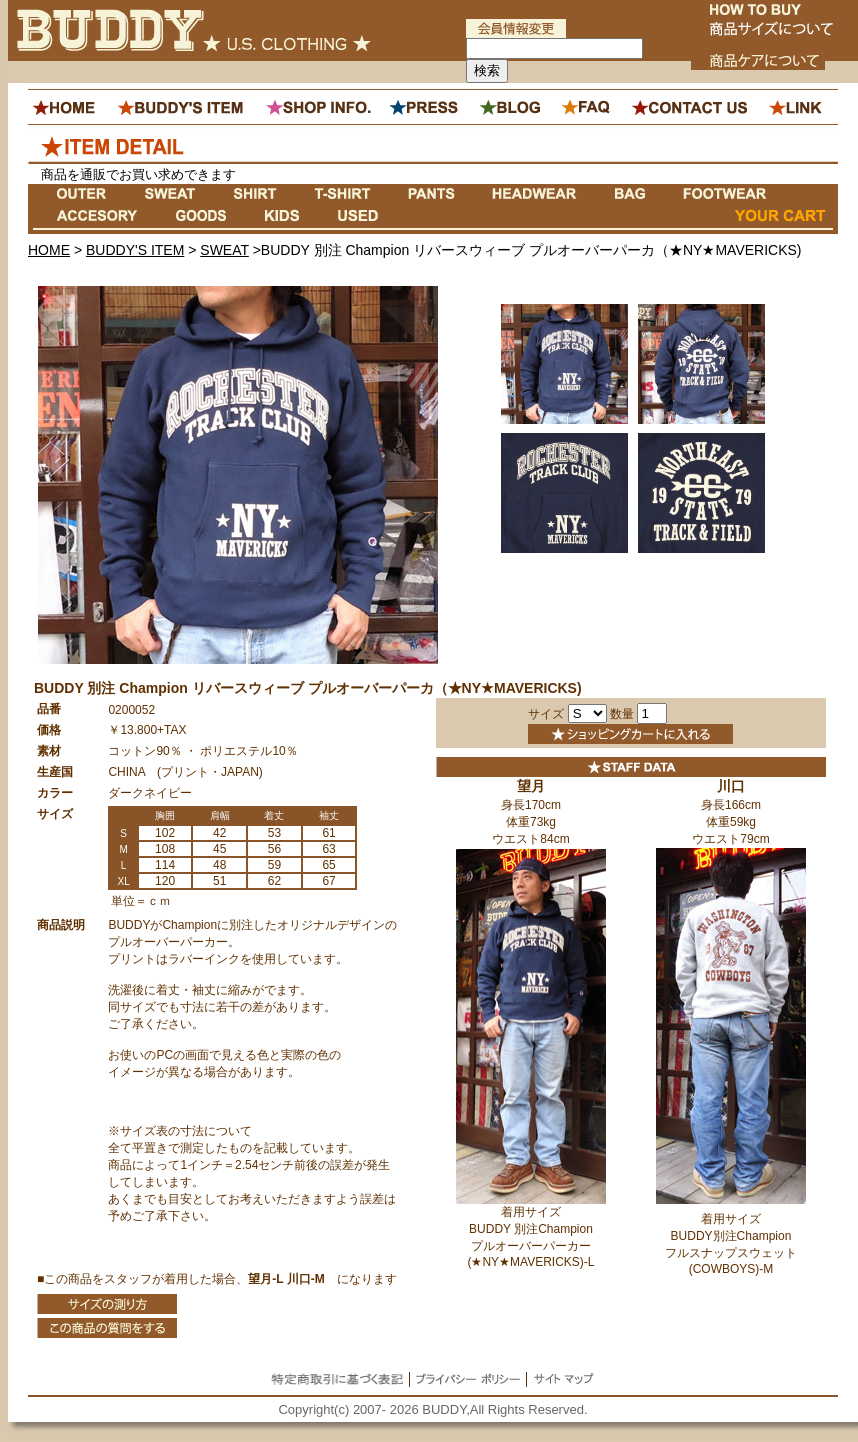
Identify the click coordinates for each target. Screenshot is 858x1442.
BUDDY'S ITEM (135, 250)
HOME (49, 250)
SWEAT (224, 250)
